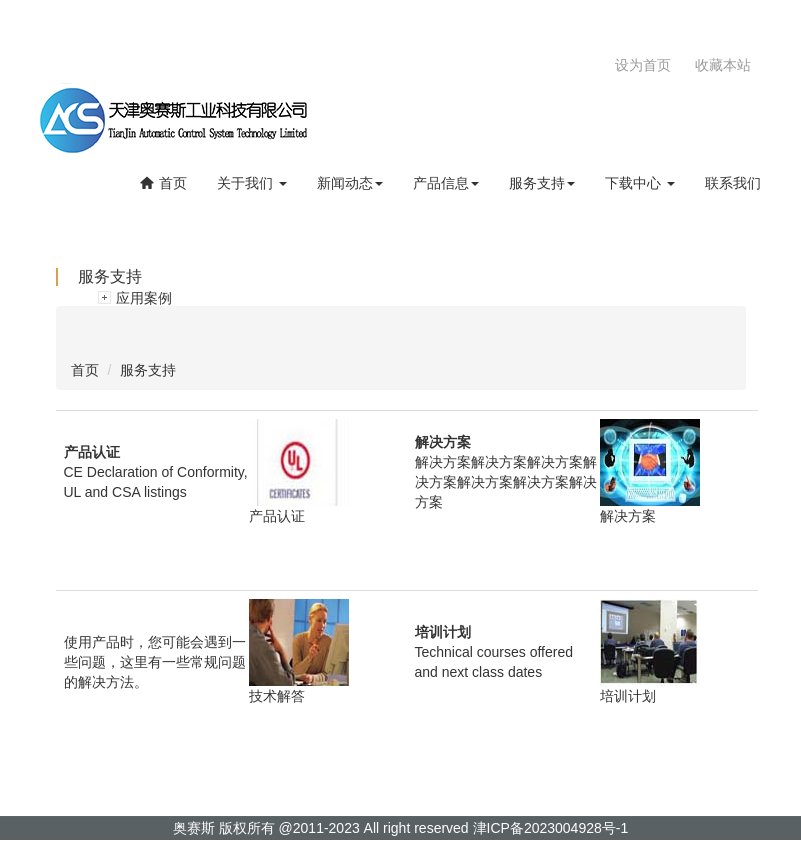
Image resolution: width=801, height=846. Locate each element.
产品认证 (277, 516)
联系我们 (733, 183)
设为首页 (643, 65)
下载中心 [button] (640, 183)
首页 (163, 183)
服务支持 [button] (542, 183)
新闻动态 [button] (350, 183)
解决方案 (628, 516)
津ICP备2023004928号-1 (551, 828)
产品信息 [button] (446, 183)
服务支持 (148, 370)
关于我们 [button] (252, 183)
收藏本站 (723, 65)
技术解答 (277, 696)
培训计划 (628, 696)
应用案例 (144, 298)
